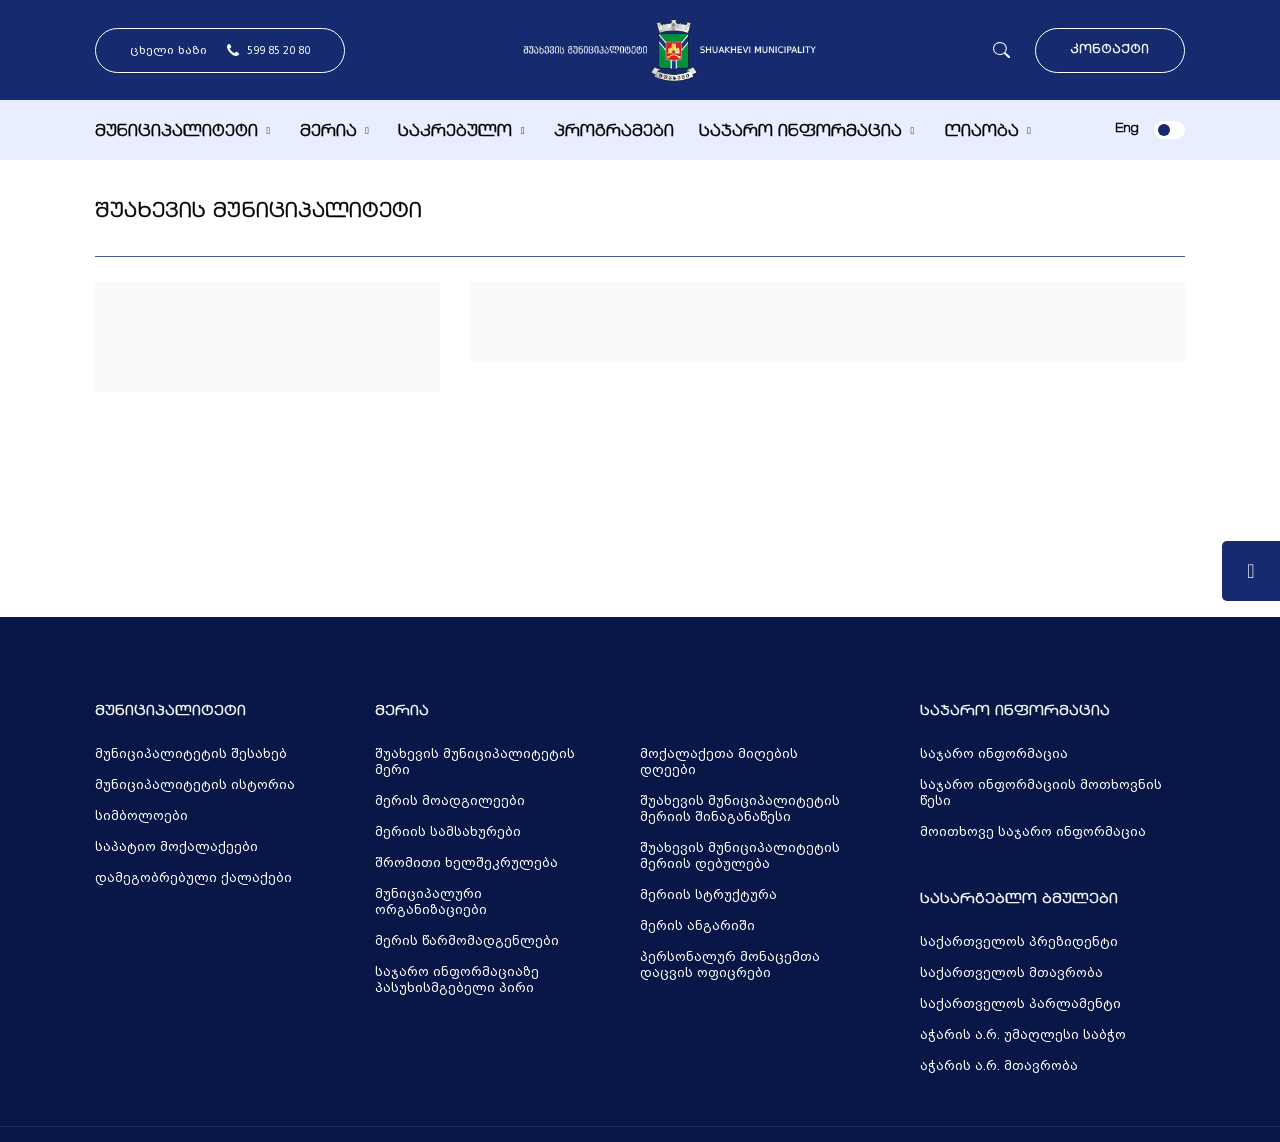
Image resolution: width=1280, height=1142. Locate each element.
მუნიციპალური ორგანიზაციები (431, 902)
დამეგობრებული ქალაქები (193, 878)
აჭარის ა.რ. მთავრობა (999, 1066)
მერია (328, 132)
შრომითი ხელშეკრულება (466, 863)
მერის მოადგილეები (450, 801)
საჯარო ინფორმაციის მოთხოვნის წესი (1041, 793)
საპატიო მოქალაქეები (176, 847)
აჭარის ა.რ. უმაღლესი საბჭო (1023, 1035)
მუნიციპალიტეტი (176, 132)
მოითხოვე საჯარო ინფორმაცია (1033, 832)
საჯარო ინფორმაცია (800, 132)
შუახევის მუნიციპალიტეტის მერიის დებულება (740, 856)
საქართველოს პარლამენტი (1020, 1004)
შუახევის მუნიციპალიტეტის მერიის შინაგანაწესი (740, 809)
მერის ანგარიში (697, 926)
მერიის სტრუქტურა (708, 895)
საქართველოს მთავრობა (1011, 973)
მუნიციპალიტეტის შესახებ (191, 754)
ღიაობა (981, 132)
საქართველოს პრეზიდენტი (1019, 942)
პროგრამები (614, 132)
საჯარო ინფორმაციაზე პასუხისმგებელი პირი (457, 980)
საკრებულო (455, 132)
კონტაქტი (1109, 50)
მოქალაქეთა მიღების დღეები (719, 762)
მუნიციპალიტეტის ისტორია (195, 785)
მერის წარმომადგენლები (467, 941)
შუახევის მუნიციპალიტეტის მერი (475, 762)
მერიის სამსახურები (448, 832)
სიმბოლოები (141, 816)
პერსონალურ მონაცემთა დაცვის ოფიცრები (730, 965)
